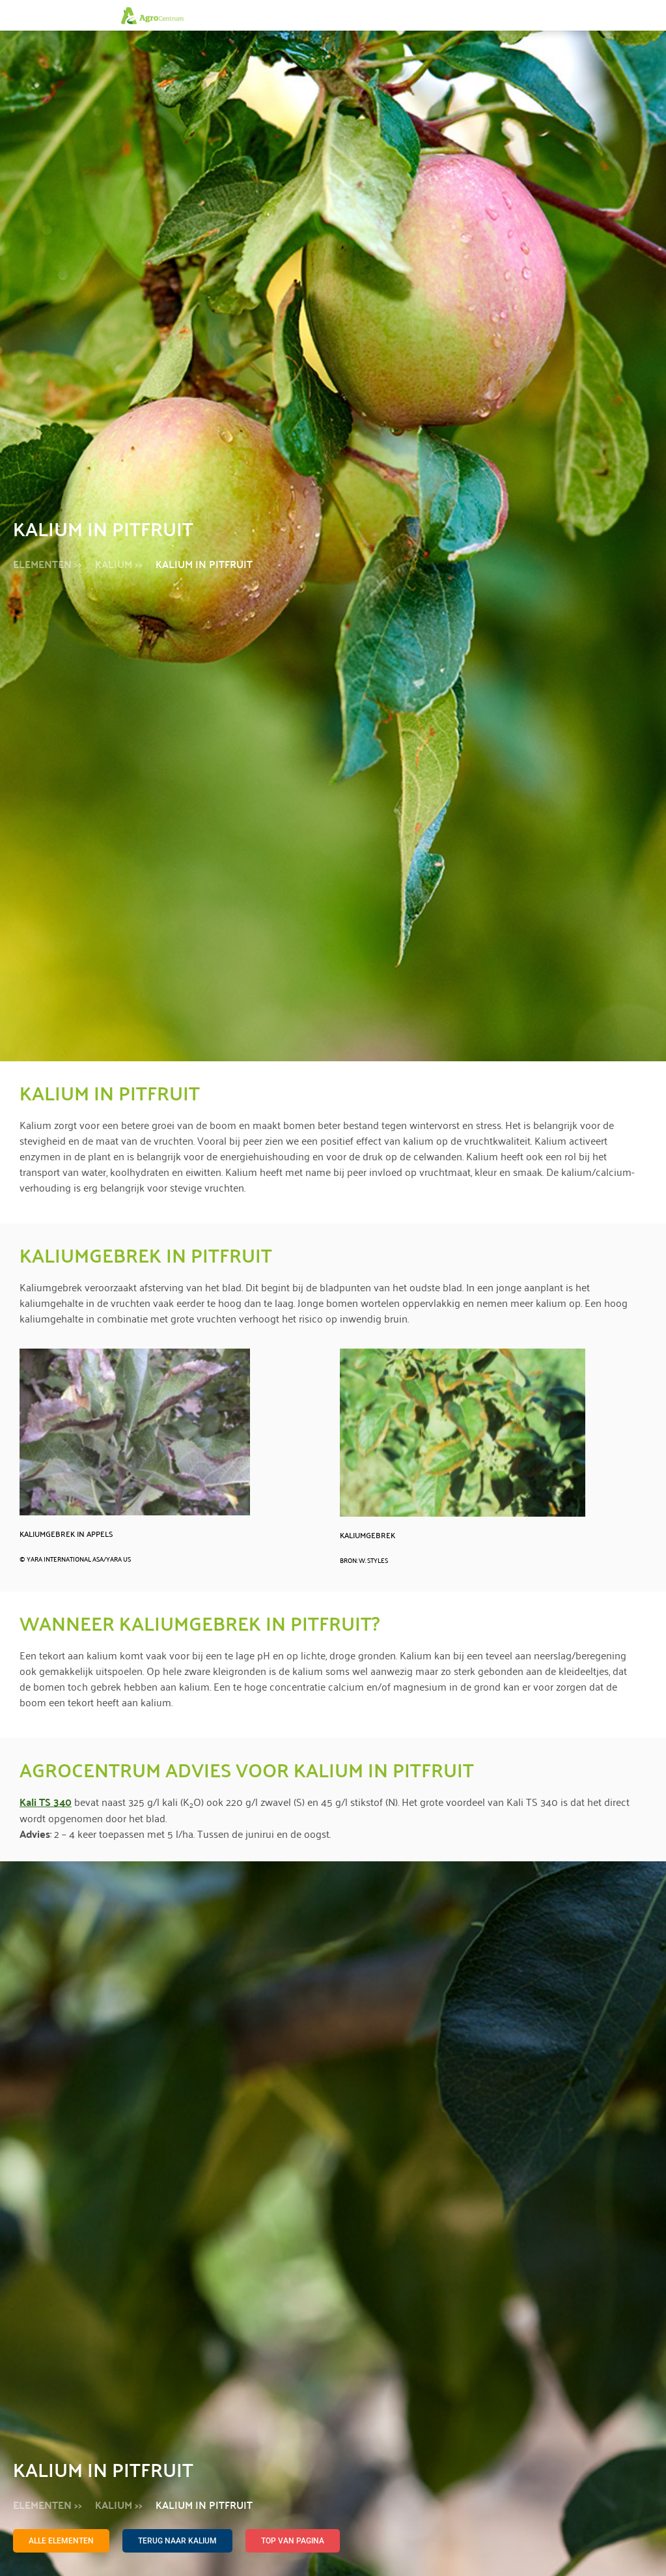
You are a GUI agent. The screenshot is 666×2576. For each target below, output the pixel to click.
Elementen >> (47, 563)
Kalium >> (119, 563)
